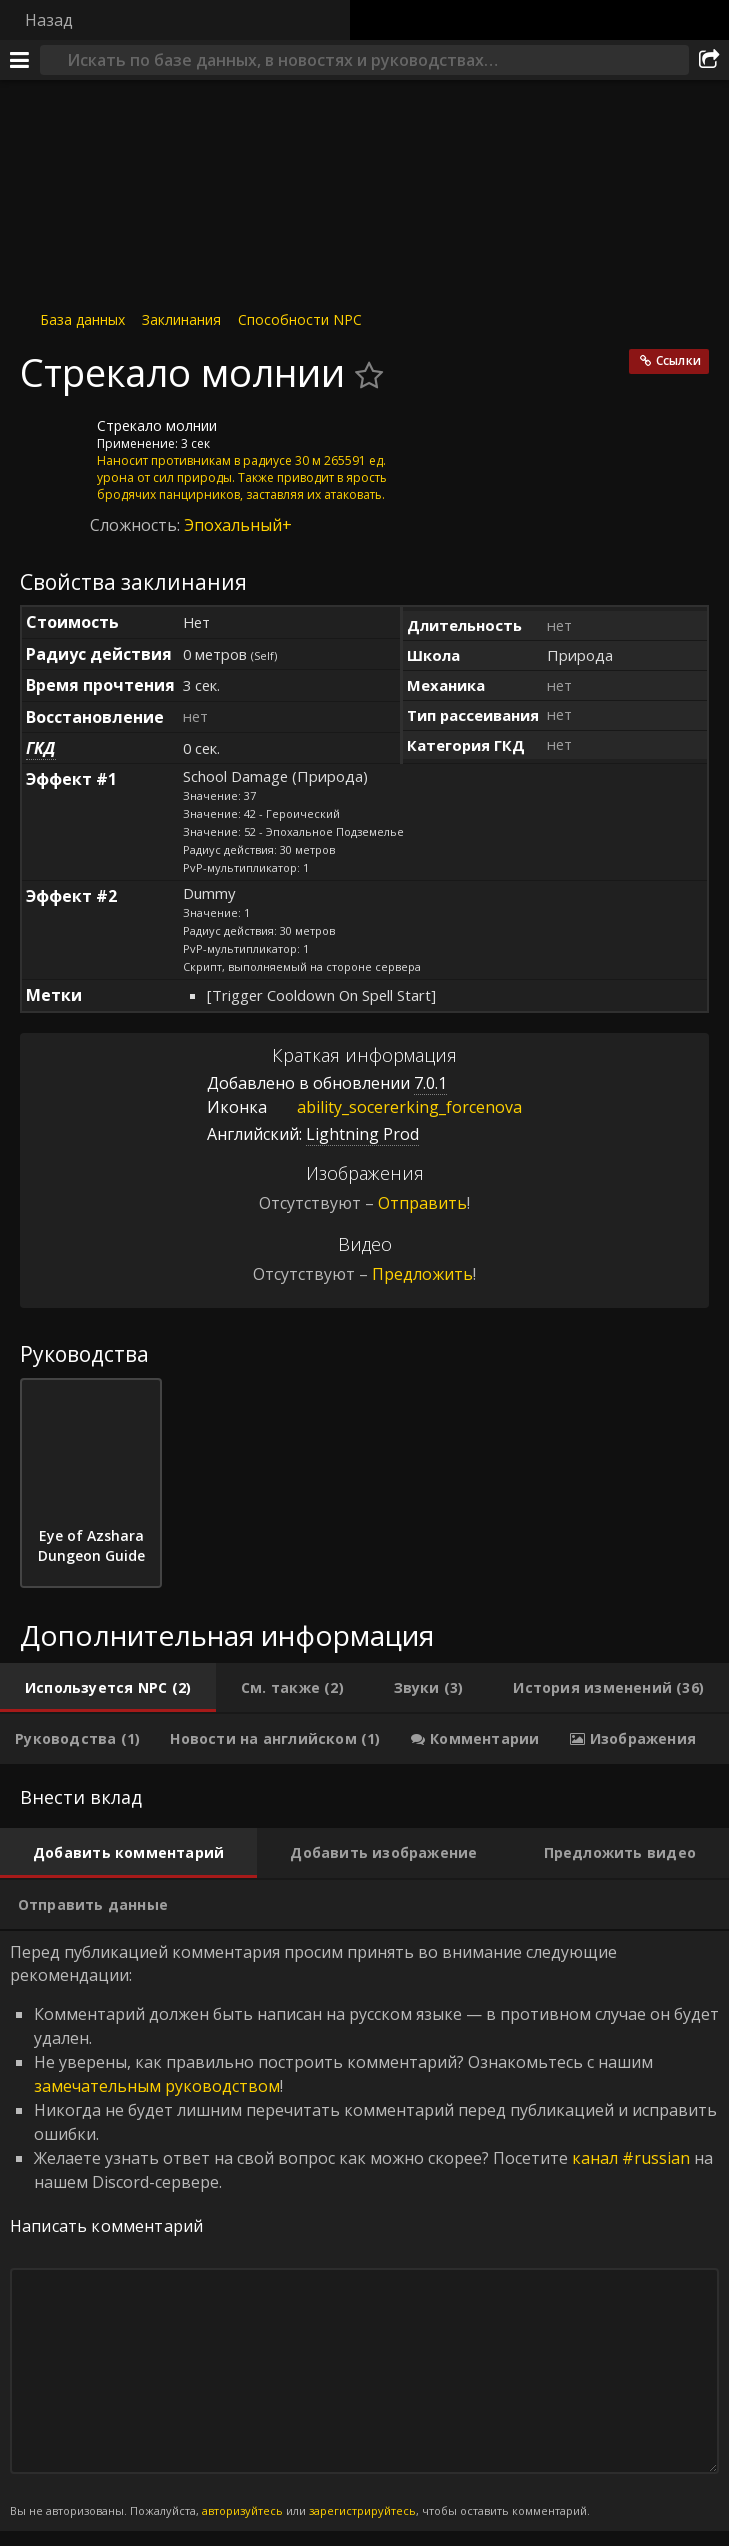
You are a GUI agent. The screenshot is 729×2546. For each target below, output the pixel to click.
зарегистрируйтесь (362, 2510)
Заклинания (181, 319)
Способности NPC (300, 319)
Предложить (422, 1274)
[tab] (108, 1688)
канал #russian (631, 2158)
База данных (82, 319)
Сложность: (137, 525)
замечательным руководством (157, 2086)
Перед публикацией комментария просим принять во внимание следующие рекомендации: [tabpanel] (364, 2230)
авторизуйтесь (242, 2510)
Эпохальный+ (238, 525)
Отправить (422, 1203)
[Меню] (20, 60)
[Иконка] (54, 441)
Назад (49, 20)
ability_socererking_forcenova (394, 1107)
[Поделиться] (709, 60)
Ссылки (678, 360)
